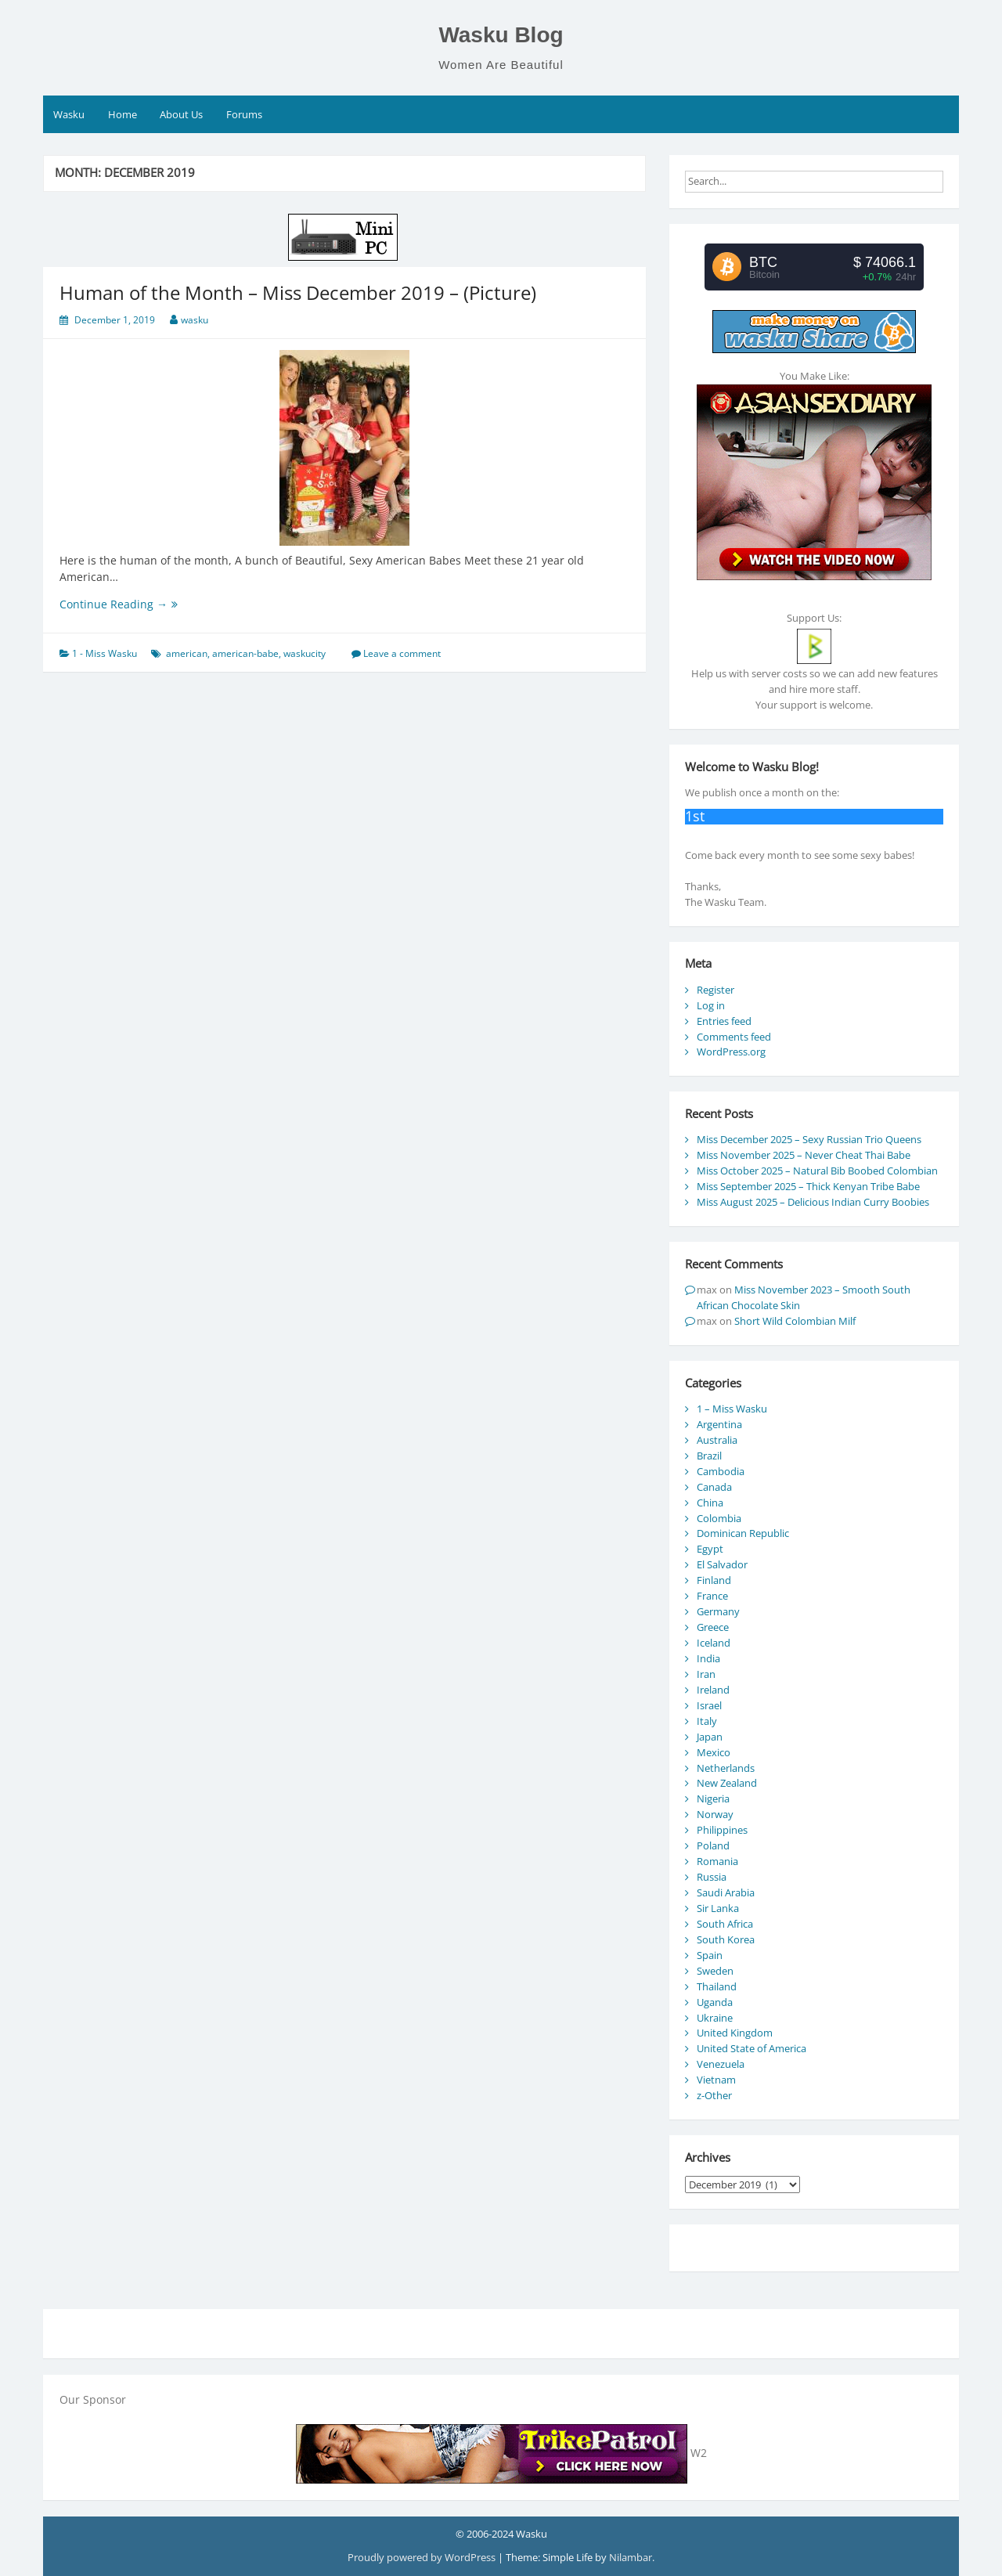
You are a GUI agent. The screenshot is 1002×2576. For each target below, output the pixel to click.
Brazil (709, 1456)
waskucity (304, 653)
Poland (713, 1845)
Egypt (710, 1549)
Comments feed (734, 1037)
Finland (714, 1580)
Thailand (717, 1986)
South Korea (726, 1939)
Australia (717, 1440)
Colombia (719, 1518)
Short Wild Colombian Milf (795, 1321)
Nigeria (713, 1798)
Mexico (713, 1752)
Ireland (713, 1690)
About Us (181, 114)
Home (122, 114)
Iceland (713, 1643)
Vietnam (716, 2080)
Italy (707, 1721)
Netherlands (726, 1768)
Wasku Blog (500, 35)
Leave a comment (402, 653)
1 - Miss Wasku (104, 653)
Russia (711, 1877)
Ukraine (715, 2018)
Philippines (722, 1830)
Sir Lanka (718, 1908)
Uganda (715, 2002)
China (710, 1502)
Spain (710, 1955)
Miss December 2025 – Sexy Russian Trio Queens (809, 1139)
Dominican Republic (743, 1533)
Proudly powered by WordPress (423, 2557)
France (712, 1596)
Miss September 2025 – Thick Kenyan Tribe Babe (808, 1186)
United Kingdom (735, 2033)
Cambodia (720, 1471)
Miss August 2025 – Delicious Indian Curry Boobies (813, 1202)
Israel (709, 1705)
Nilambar (630, 2557)
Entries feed (724, 1021)
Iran (706, 1674)
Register (715, 990)
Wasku (69, 114)
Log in (711, 1005)
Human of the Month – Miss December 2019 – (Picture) (297, 292)
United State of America (751, 2048)
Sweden (715, 1971)
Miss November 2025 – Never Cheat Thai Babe (803, 1155)
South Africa (725, 1924)
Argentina (719, 1424)
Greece (713, 1627)
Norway (715, 1814)
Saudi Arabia (726, 1892)
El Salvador (722, 1564)
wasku (194, 320)
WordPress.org (731, 1051)
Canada (714, 1487)
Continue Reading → (140, 604)
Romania (717, 1861)
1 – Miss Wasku (732, 1409)
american (186, 653)
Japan (710, 1737)
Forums (244, 114)
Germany (718, 1611)
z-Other (714, 2095)
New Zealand (727, 1783)
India (708, 1658)
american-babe (245, 653)
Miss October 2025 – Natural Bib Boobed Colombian (817, 1171)
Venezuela (720, 2064)
